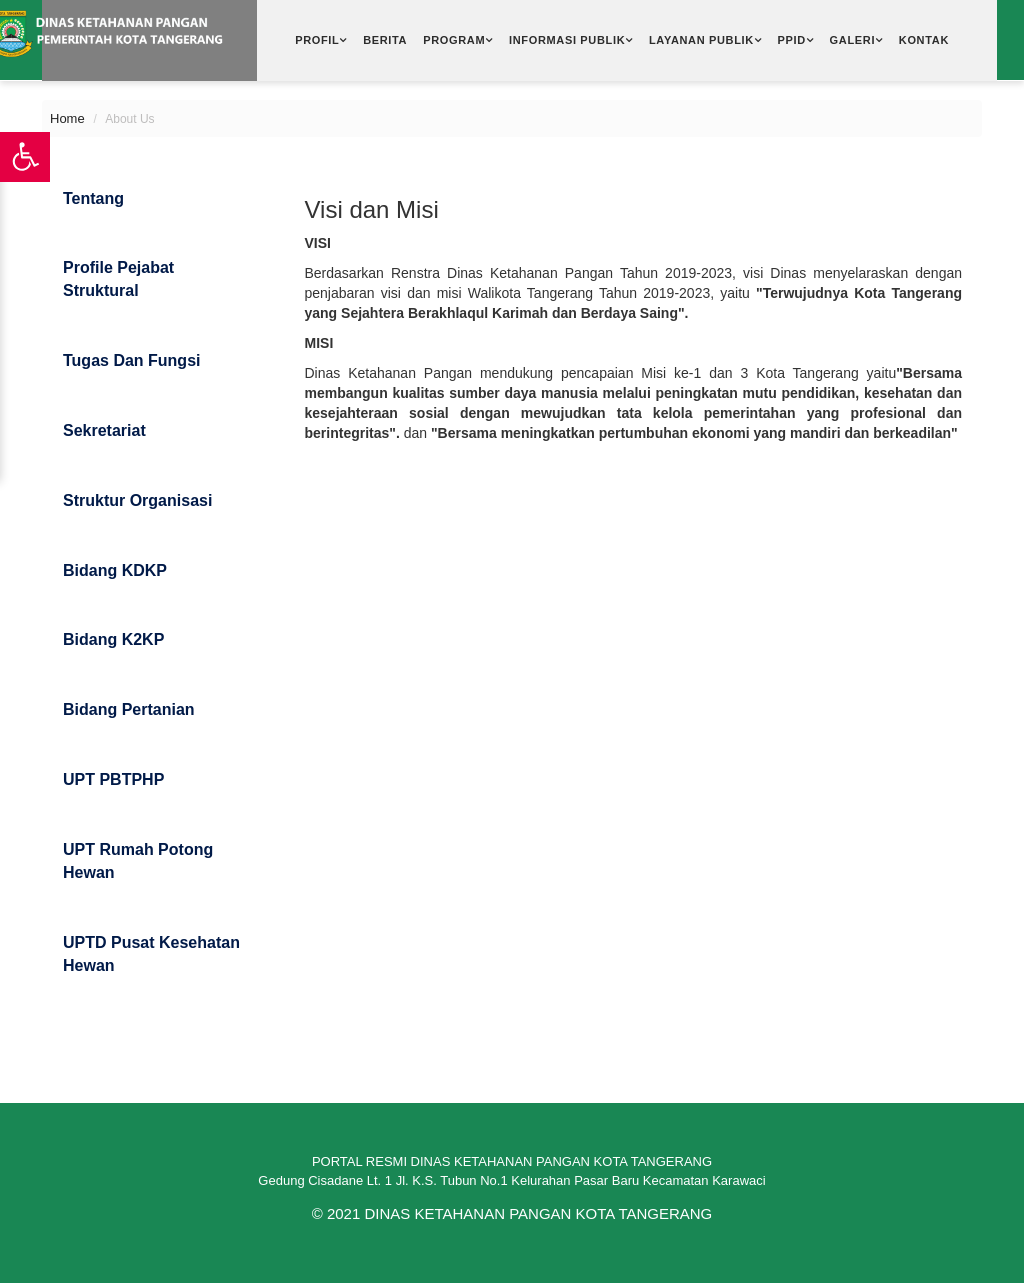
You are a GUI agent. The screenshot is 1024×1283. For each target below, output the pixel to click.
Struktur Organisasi (137, 500)
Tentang (93, 198)
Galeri (853, 40)
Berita (385, 40)
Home (67, 118)
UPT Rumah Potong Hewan (138, 861)
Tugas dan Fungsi (131, 360)
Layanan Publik (701, 40)
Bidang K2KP (113, 639)
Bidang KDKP (115, 570)
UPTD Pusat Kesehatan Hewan (151, 954)
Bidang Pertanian (129, 709)
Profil (317, 40)
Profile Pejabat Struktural (118, 279)
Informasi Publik (567, 40)
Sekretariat (104, 430)
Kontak (924, 40)
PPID (792, 40)
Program (454, 40)
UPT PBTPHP (113, 779)
